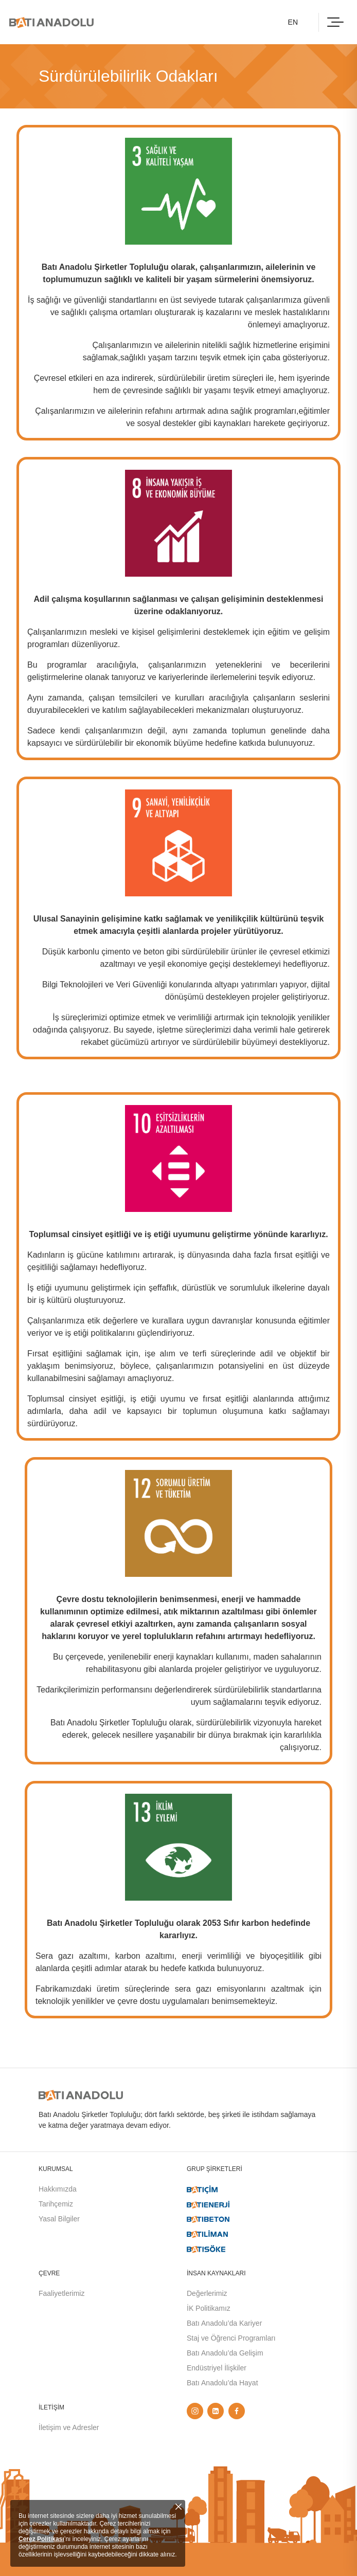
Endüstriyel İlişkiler (216, 2368)
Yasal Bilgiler (59, 2219)
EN (293, 22)
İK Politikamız (208, 2308)
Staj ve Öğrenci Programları (231, 2338)
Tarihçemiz (56, 2204)
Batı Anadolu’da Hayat (222, 2383)
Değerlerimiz (207, 2293)
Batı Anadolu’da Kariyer (224, 2323)
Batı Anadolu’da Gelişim (225, 2353)
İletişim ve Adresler (69, 2427)
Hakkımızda (58, 2189)
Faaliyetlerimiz (61, 2293)
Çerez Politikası (41, 2539)
